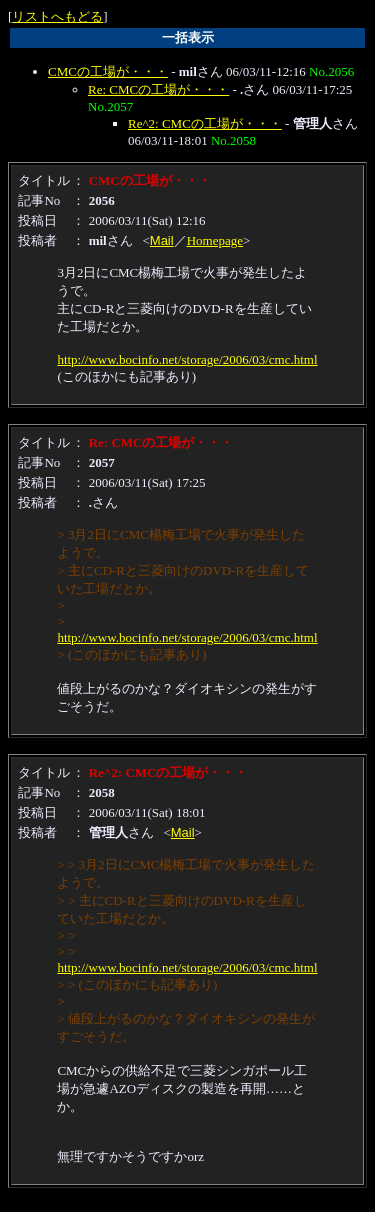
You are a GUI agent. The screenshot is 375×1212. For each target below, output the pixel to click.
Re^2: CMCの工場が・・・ (205, 123)
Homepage (215, 240)
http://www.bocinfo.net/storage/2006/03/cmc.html (187, 359)
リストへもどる (57, 16)
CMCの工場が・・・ (108, 71)
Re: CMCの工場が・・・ (158, 89)
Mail (162, 240)
